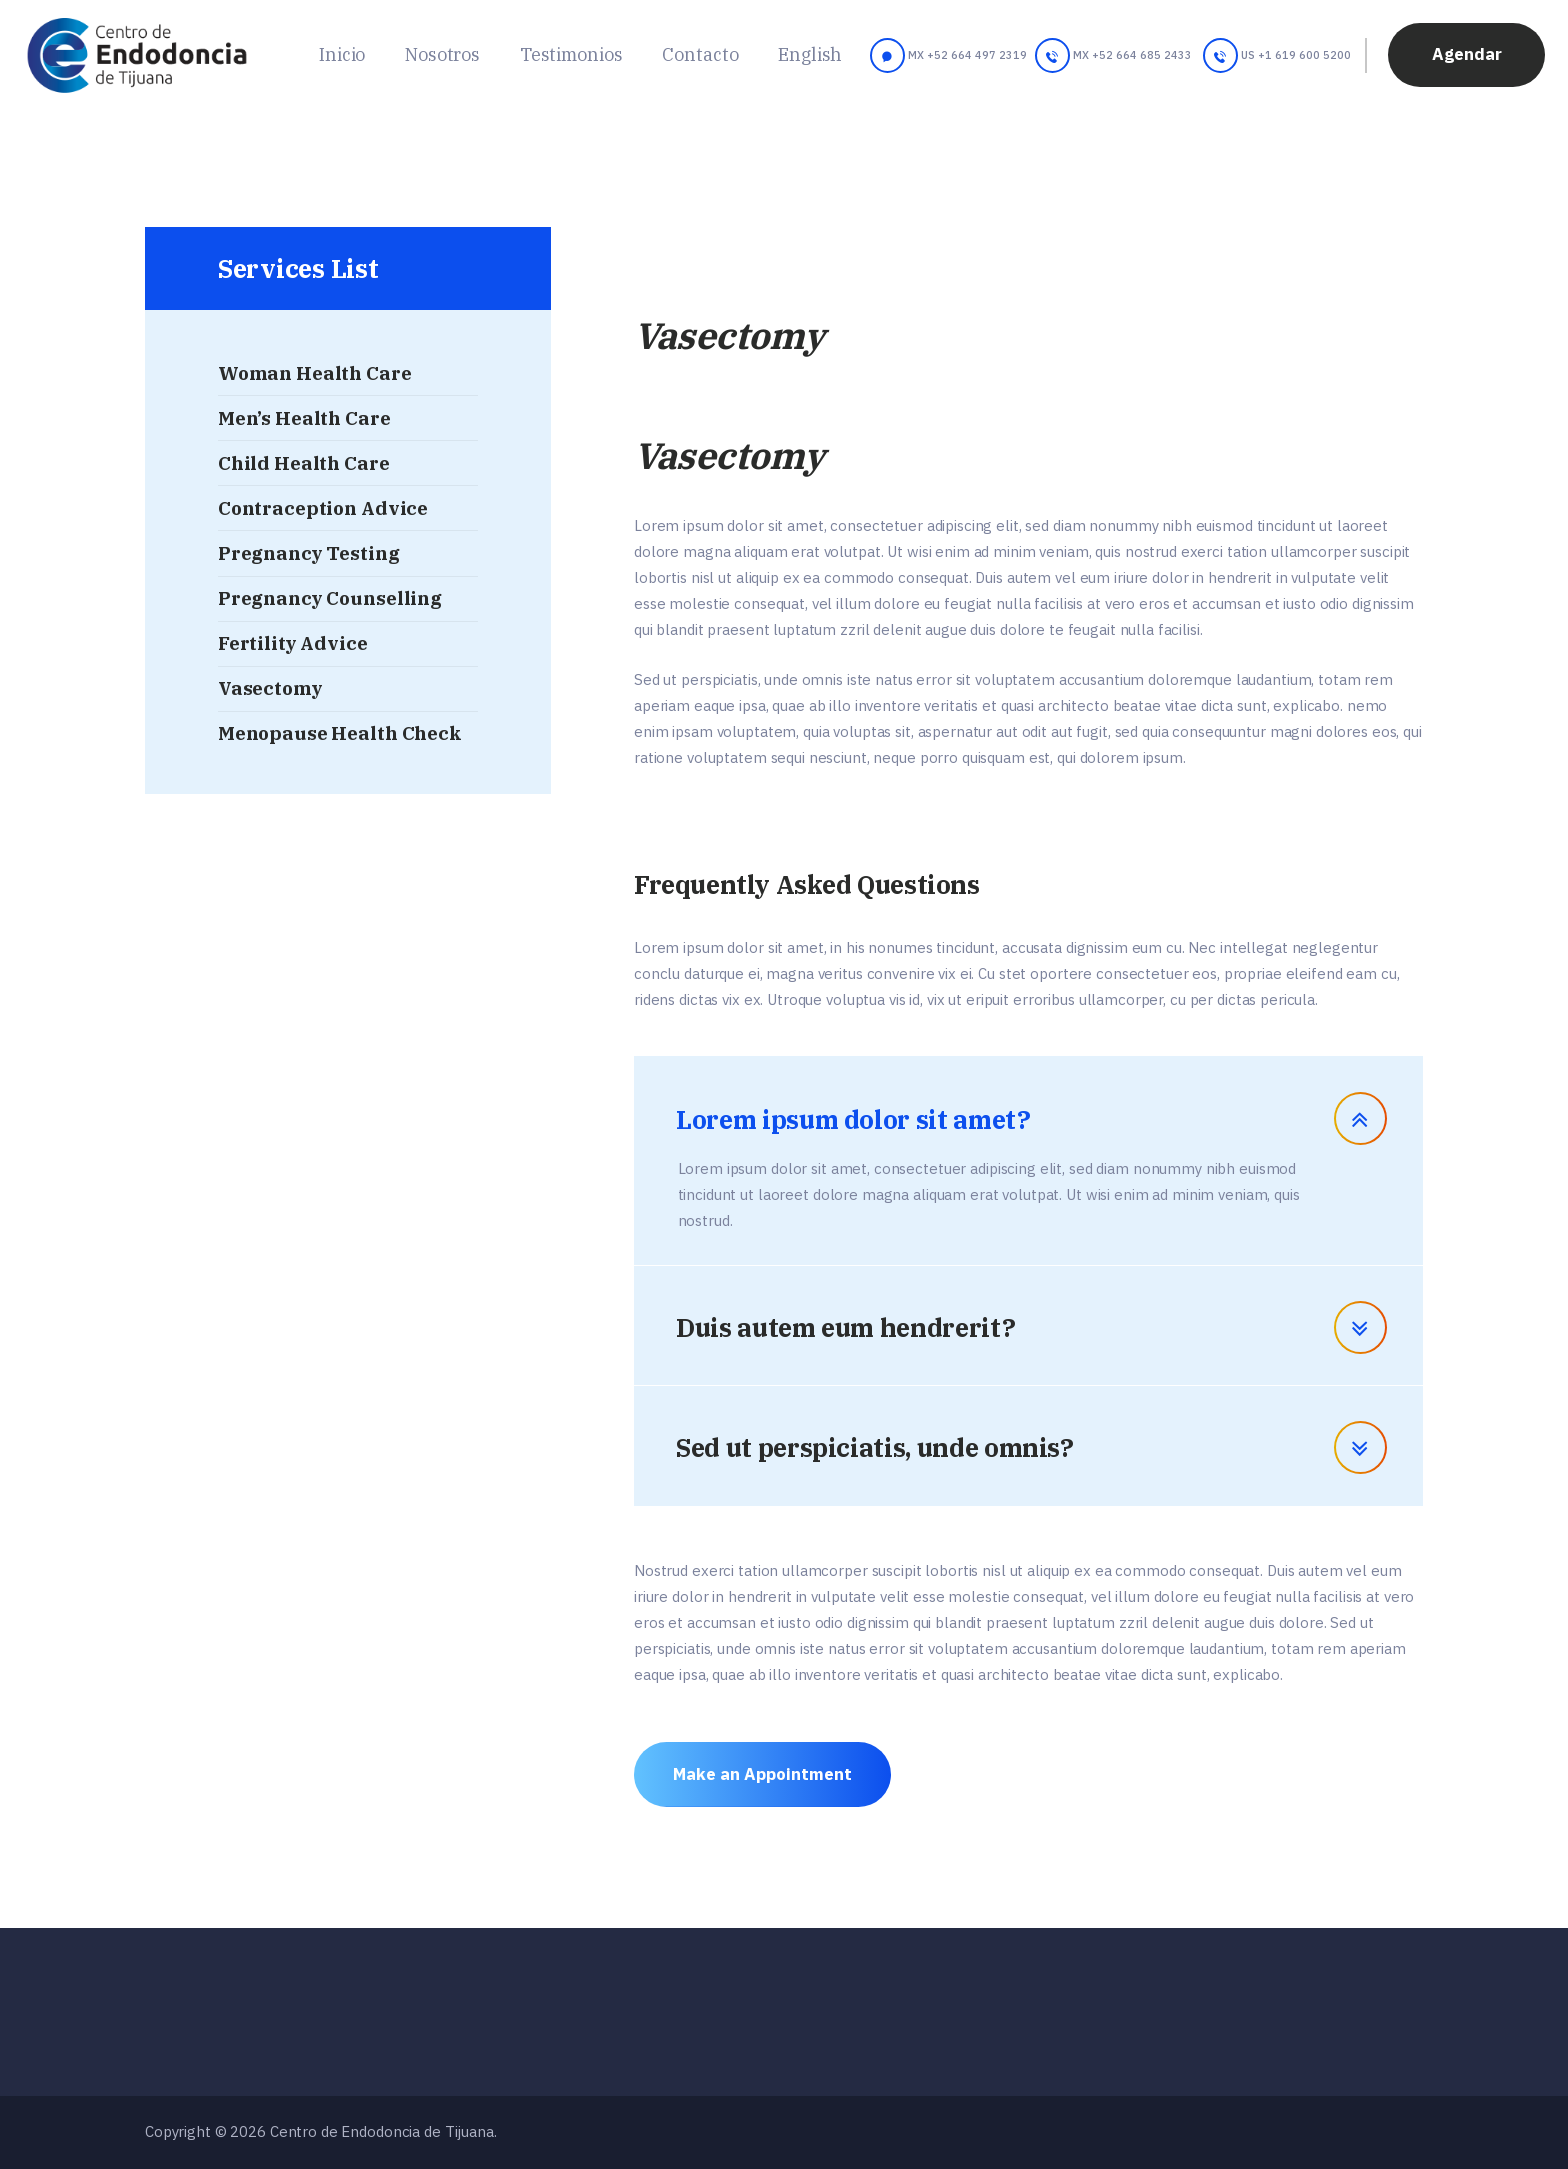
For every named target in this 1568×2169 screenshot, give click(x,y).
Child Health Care (304, 463)
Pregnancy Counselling (330, 598)
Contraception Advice (323, 508)
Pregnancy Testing (309, 553)
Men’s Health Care (304, 418)
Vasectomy (270, 688)
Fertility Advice (293, 643)
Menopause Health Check (340, 733)
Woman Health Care (315, 373)
